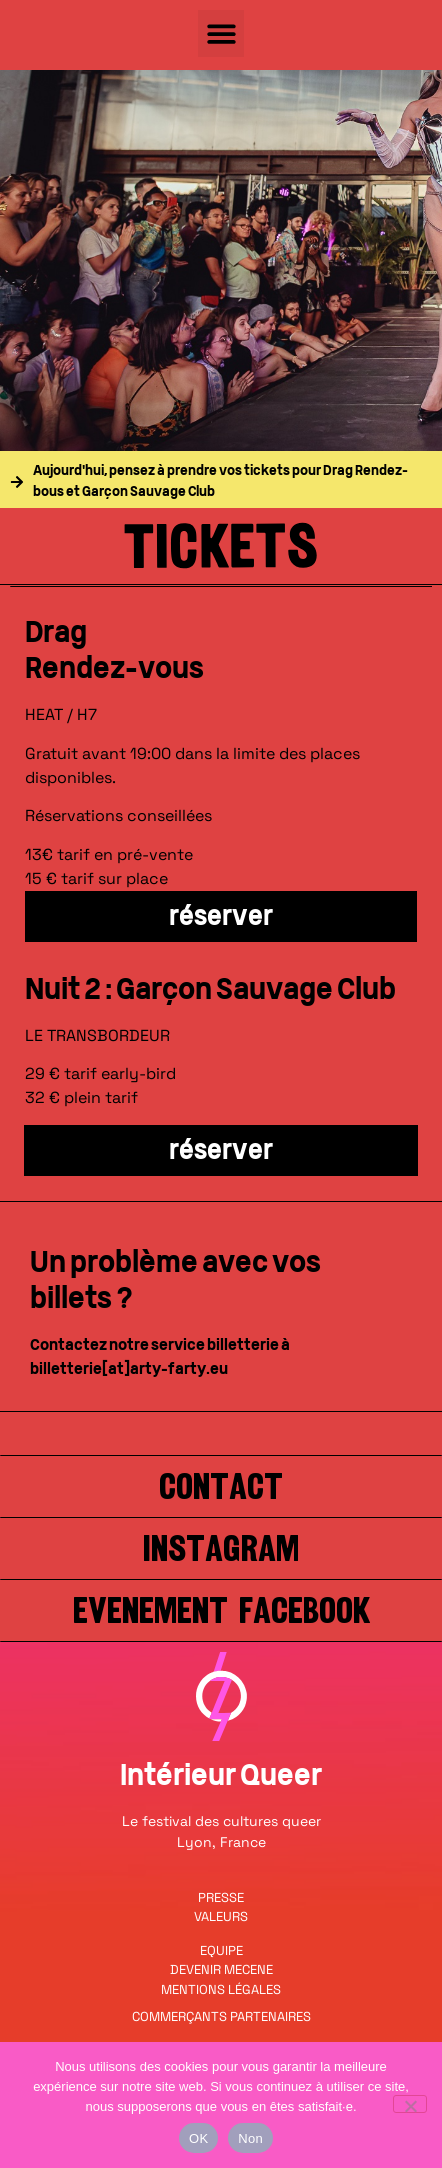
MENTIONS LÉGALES (221, 1989)
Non (250, 2138)
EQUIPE (221, 1950)
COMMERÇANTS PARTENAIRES (221, 2016)
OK (198, 2138)
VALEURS (221, 1916)
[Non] (410, 2104)
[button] (221, 33)
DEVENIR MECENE (221, 1969)
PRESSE (221, 1897)
